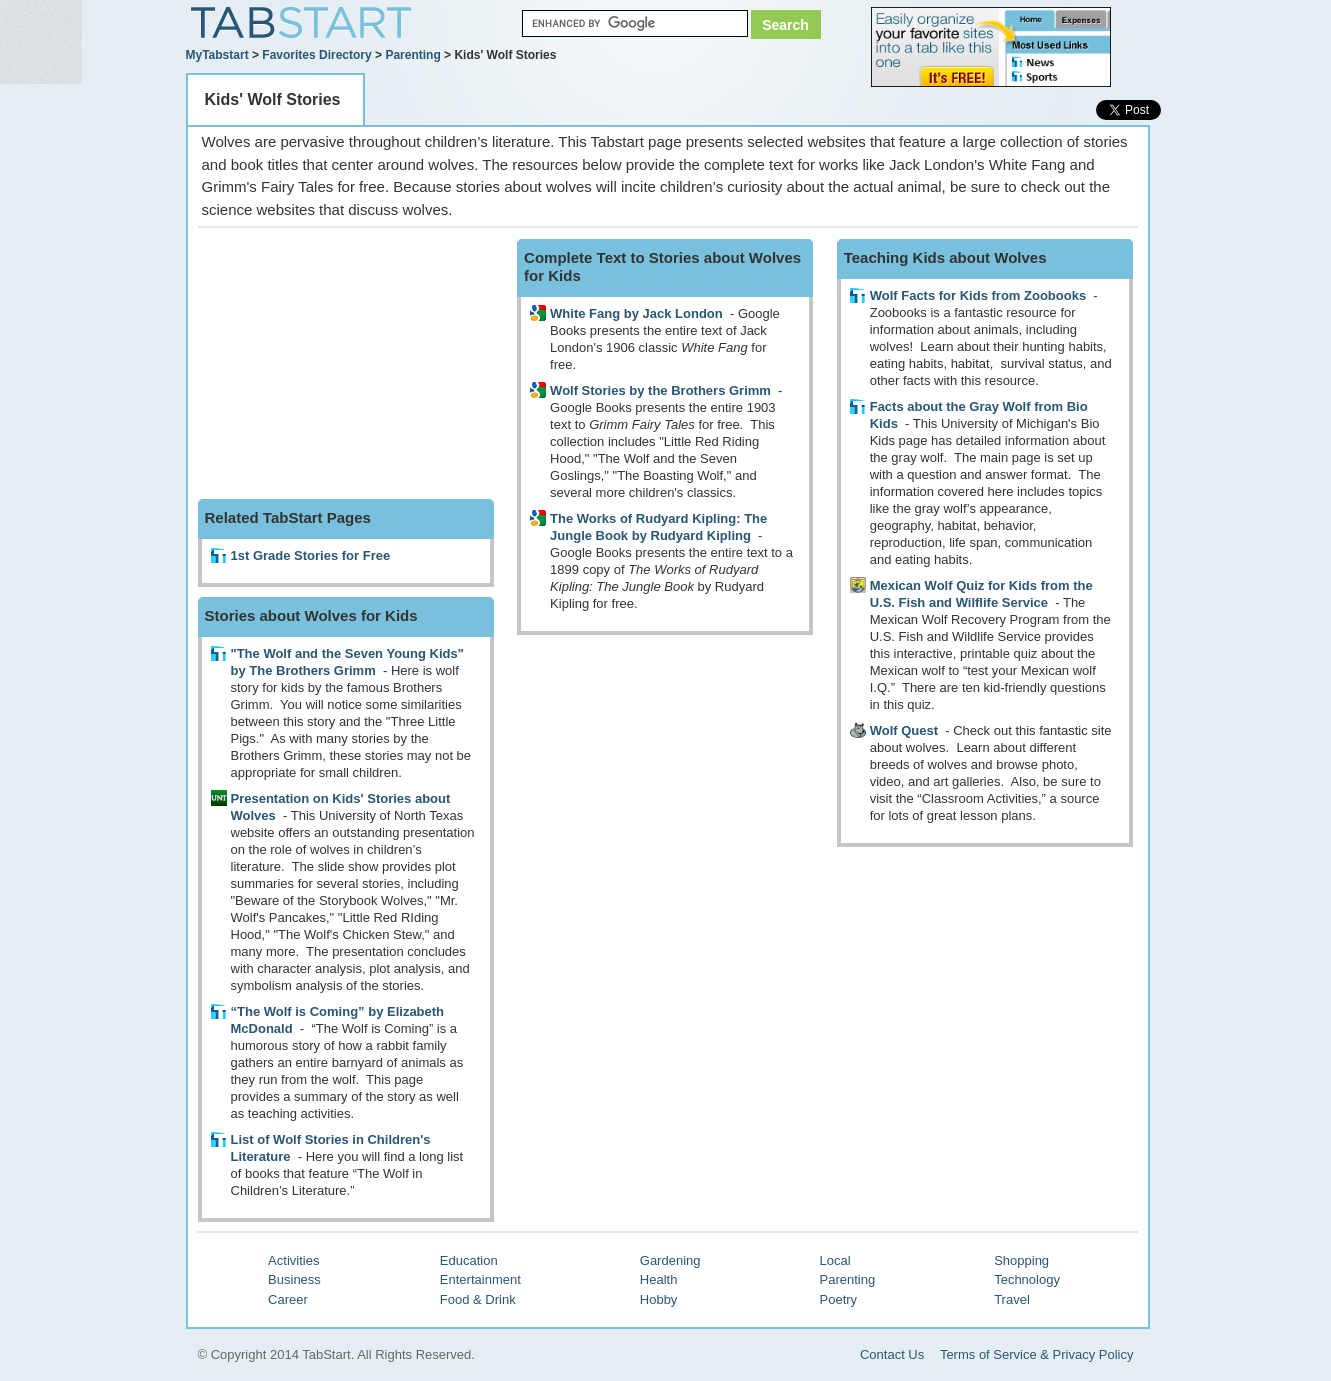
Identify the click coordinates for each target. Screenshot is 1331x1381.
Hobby (659, 1299)
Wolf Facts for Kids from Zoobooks (978, 295)
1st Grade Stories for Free (311, 555)
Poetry (839, 1299)
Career (288, 1299)
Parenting (412, 55)
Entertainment (480, 1279)
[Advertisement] (348, 364)
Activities (293, 1260)
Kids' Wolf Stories (273, 99)
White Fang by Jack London (636, 313)
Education (469, 1260)
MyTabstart (217, 55)
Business (294, 1279)
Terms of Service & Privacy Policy (1037, 1354)
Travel (1012, 1299)
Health (659, 1279)
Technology (1027, 1279)
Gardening (670, 1260)
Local (835, 1260)
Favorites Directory (316, 55)
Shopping (1021, 1260)
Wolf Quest (904, 730)
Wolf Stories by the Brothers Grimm (660, 390)
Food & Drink (478, 1299)
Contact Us (892, 1354)
